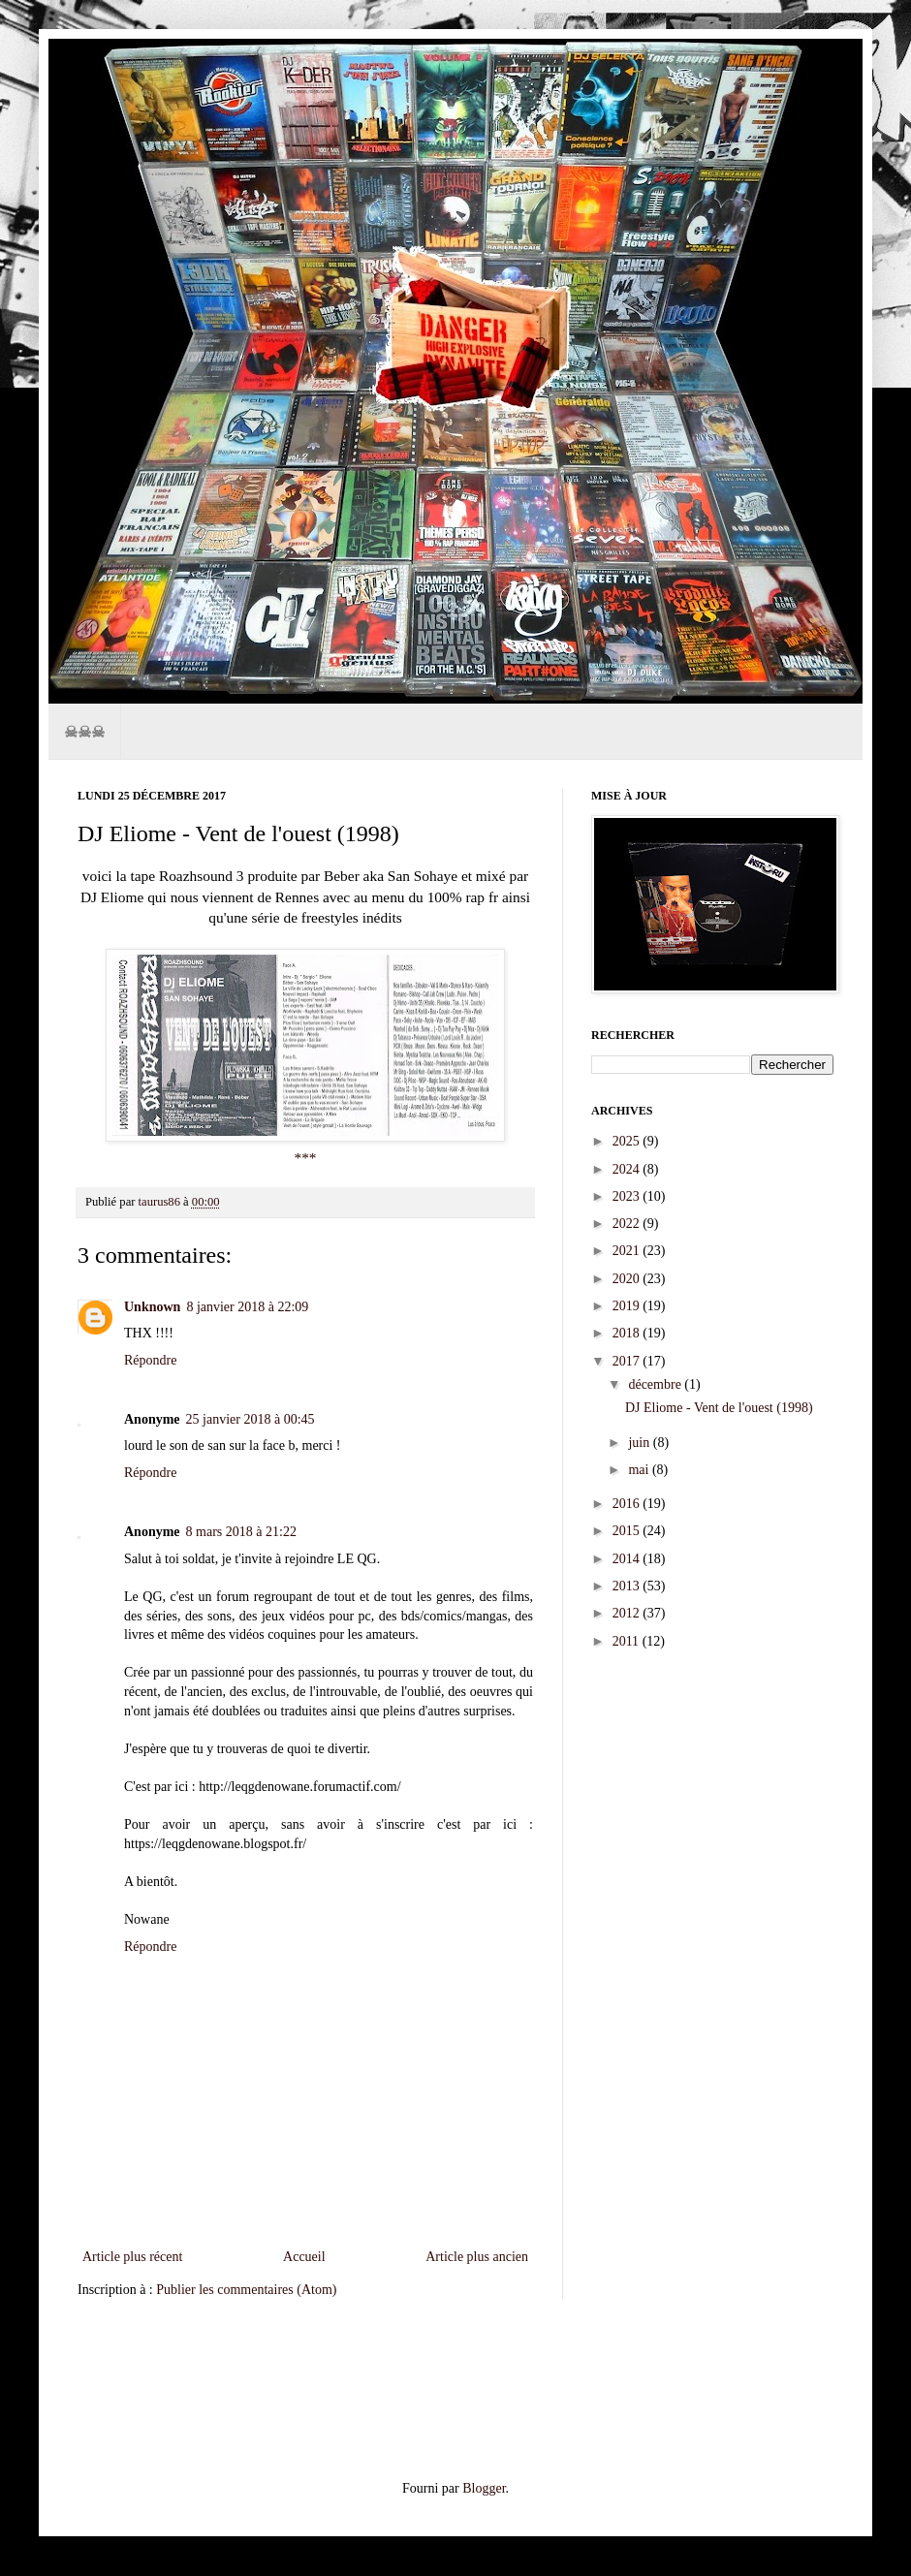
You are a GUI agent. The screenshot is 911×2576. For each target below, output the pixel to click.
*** (305, 1157)
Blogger (483, 2488)
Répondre (150, 1360)
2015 (628, 1531)
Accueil (304, 2256)
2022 (628, 1223)
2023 (628, 1196)
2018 (628, 1333)
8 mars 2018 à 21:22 (241, 1531)
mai (640, 1469)
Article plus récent (132, 2256)
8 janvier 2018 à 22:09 (247, 1307)
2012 (628, 1613)
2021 (628, 1250)
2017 (628, 1361)
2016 (628, 1503)
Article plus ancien (476, 2256)
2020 (628, 1279)
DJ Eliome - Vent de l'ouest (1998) (719, 1407)
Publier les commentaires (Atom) (246, 2289)
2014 (628, 1559)
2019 (628, 1306)
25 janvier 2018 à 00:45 (250, 1419)
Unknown (152, 1307)
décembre (656, 1384)
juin (640, 1442)
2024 (628, 1169)
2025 (628, 1141)
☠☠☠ (84, 731)
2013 (628, 1586)
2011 (628, 1641)
